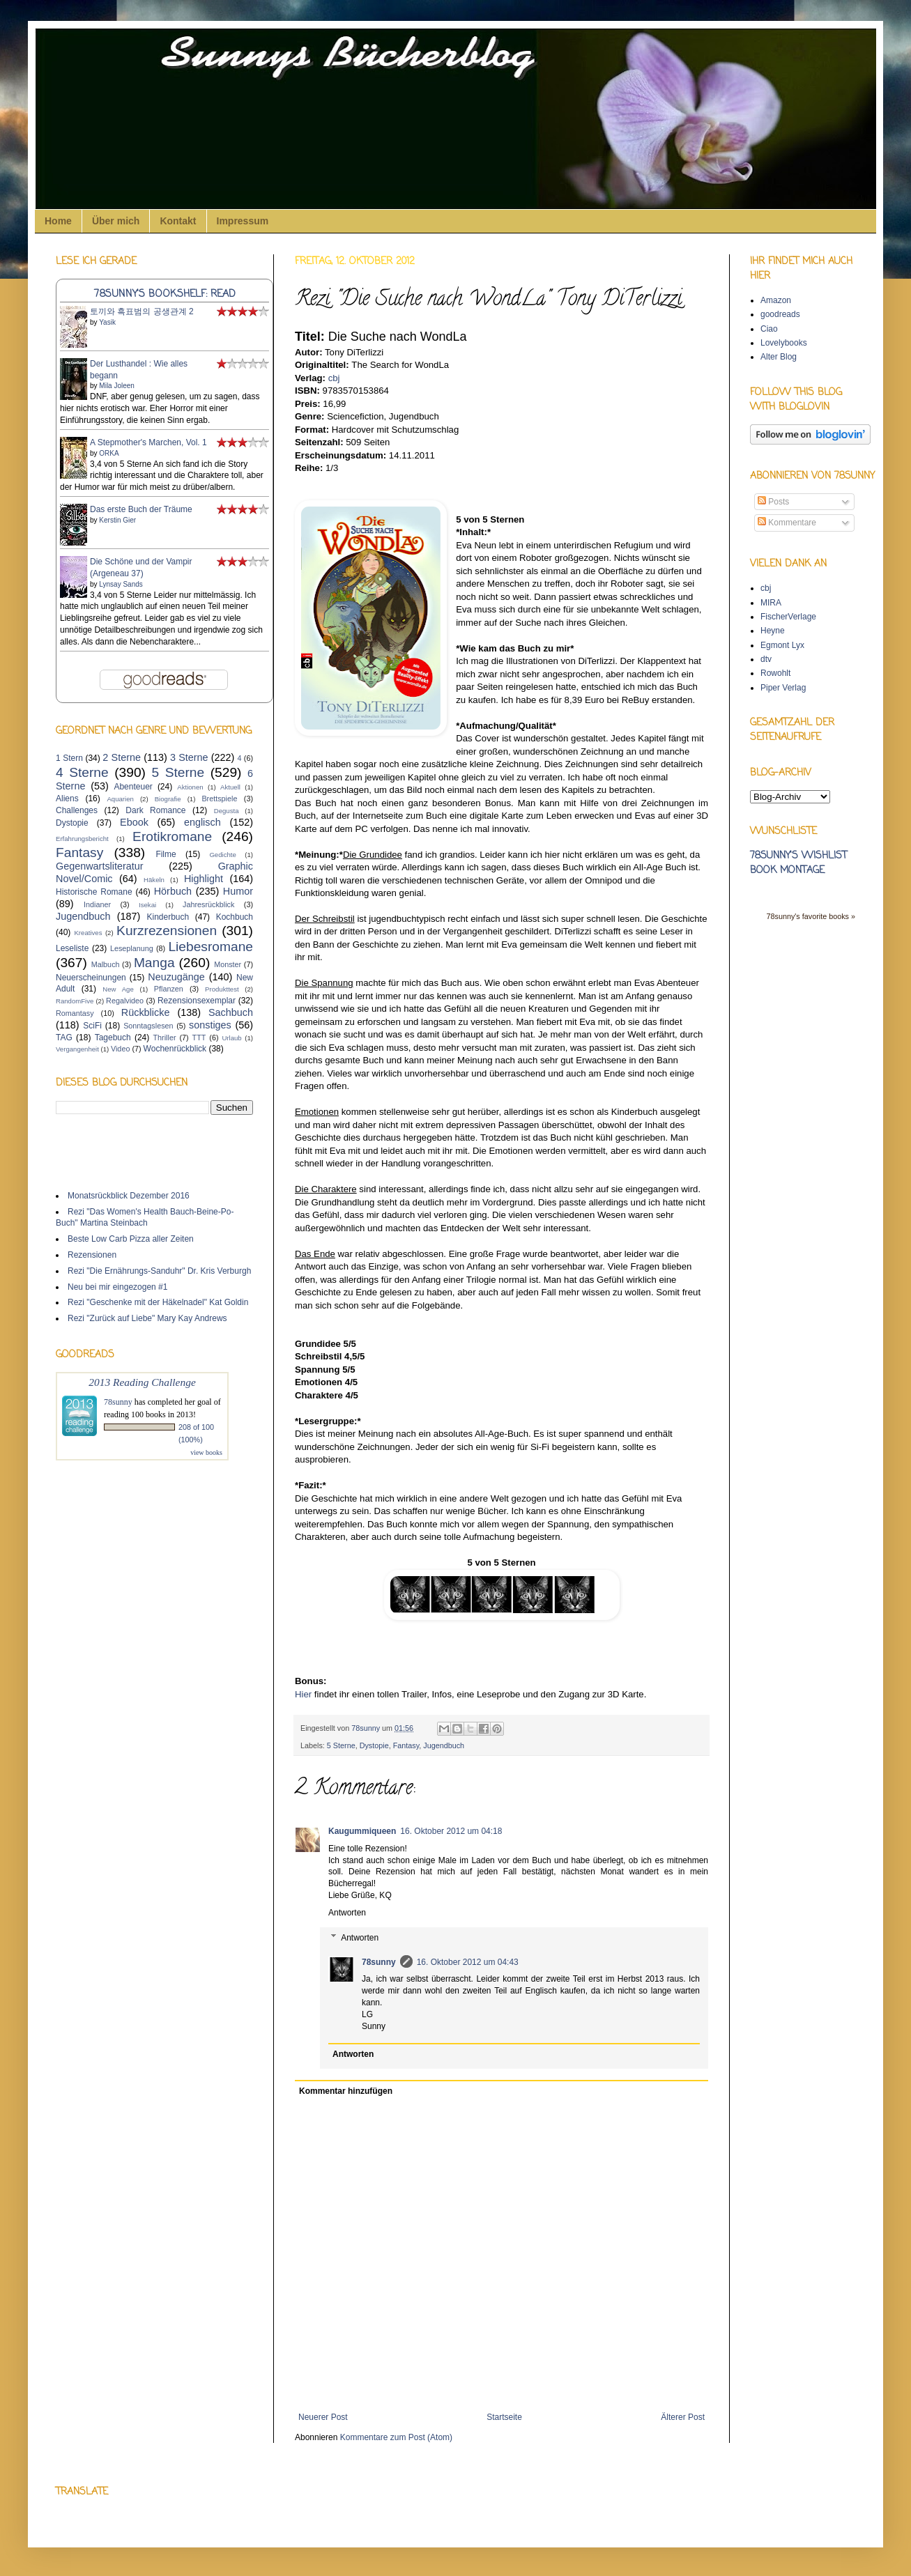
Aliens (67, 798)
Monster (227, 964)
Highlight (203, 878)
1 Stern (69, 758)
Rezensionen (92, 1255)
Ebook (134, 822)
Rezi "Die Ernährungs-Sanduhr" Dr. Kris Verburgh (159, 1271)
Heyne (772, 630)
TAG (64, 1037)
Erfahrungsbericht (82, 838)
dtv (766, 659)
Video (120, 1048)
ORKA (108, 453)
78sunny (366, 1728)
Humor (238, 891)
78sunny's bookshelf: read (165, 294)
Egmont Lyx (782, 645)
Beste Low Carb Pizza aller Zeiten (131, 1239)
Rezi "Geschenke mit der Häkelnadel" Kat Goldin (158, 1302)
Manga (154, 962)
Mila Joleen (117, 386)
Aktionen (190, 787)
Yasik (107, 322)
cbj (765, 588)
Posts (773, 502)
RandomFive (74, 1001)
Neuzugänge (176, 976)
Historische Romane (94, 892)
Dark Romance (155, 810)
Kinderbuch (167, 917)
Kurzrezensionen (166, 930)
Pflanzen (168, 989)
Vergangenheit (77, 1049)
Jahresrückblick (208, 904)
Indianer (97, 904)
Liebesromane (210, 946)
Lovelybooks (783, 343)
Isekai (147, 905)
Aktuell (230, 787)
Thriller (164, 1037)
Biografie (168, 799)
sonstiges (210, 1025)
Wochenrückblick (175, 1049)
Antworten (347, 1913)
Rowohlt (775, 673)
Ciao (769, 329)
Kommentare (787, 522)
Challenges (77, 810)
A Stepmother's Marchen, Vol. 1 (148, 442)
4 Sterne (82, 772)
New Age (117, 989)
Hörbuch (173, 891)
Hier (303, 1694)
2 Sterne (121, 757)
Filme (165, 854)
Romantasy (75, 1013)
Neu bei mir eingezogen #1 (117, 1287)
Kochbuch (234, 917)
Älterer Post (683, 2417)
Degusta (226, 811)
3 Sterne (189, 757)
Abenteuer (133, 787)
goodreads (780, 314)
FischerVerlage (788, 617)
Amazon (775, 300)
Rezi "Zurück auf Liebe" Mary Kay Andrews (147, 1318)
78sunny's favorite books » (810, 916)
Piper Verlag (783, 688)
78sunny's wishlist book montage (798, 863)
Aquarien (120, 799)
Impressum (243, 220)
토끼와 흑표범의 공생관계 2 (142, 311)
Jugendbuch (443, 1745)
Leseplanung (131, 948)
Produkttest (222, 989)
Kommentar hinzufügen (345, 2091)
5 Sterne (341, 1745)
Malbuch (105, 964)
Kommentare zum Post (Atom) (396, 2437)
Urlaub (231, 1038)
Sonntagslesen (148, 1025)
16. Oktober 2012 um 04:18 (451, 1831)
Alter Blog (778, 357)
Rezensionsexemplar (197, 1000)
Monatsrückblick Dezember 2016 (129, 1196)
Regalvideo (125, 1000)
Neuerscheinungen (91, 977)
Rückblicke (145, 1012)
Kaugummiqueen (362, 1831)
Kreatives (88, 932)
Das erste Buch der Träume (141, 509)
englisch (202, 822)
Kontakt (178, 220)
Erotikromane (172, 836)
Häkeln (154, 880)
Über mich (115, 220)
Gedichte (222, 854)
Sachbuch (230, 1012)
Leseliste (72, 948)
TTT (199, 1037)
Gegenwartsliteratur (100, 866)
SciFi (92, 1026)
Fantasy (406, 1745)
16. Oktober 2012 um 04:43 (468, 1962)
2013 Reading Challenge (142, 1382)
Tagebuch (113, 1037)
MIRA (770, 603)
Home (58, 220)
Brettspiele (219, 798)
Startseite (504, 2417)
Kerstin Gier (117, 520)
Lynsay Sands (120, 584)
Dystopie (374, 1745)
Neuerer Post (323, 2417)
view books (206, 1452)
